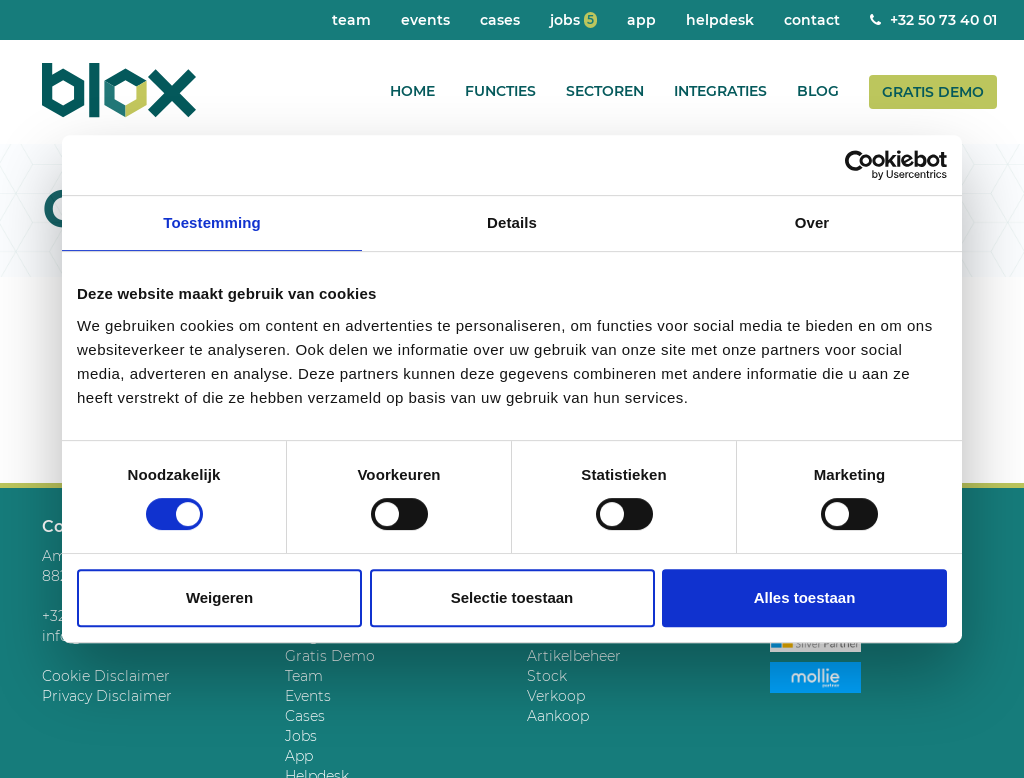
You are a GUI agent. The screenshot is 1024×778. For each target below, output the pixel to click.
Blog (818, 91)
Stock (547, 676)
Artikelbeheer (574, 656)
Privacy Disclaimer (107, 696)
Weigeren (219, 597)
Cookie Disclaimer (106, 676)
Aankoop (558, 716)
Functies (500, 91)
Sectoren (605, 91)
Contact (812, 20)
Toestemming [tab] (212, 222)
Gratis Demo (933, 92)
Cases (500, 20)
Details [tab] (512, 222)
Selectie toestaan (512, 597)
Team (351, 20)
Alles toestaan (805, 597)
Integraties (720, 91)
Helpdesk (720, 20)
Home (412, 91)
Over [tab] (812, 222)
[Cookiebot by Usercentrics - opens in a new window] (859, 165)
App (641, 20)
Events (425, 20)
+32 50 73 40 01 (933, 20)
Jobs (573, 20)
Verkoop (556, 696)
